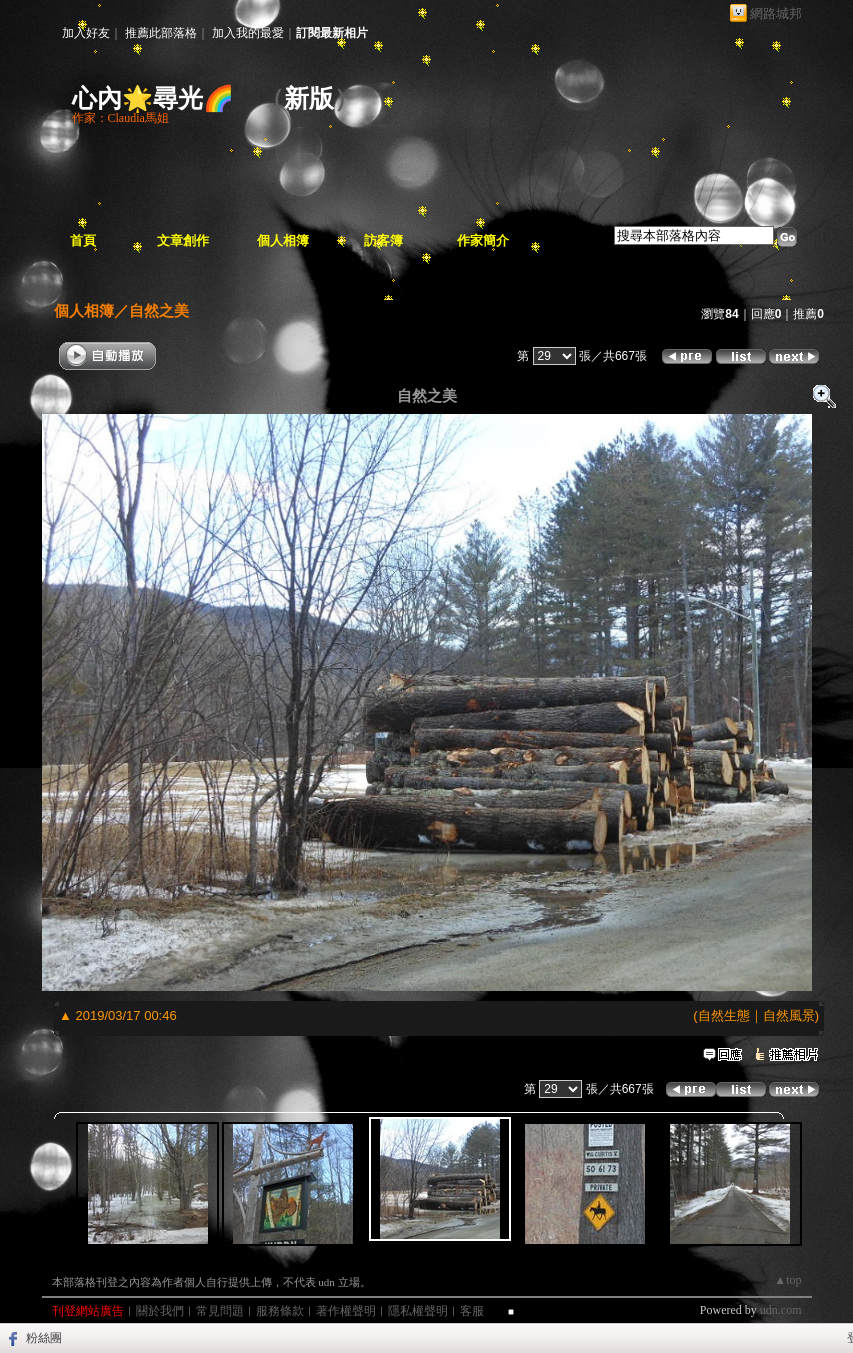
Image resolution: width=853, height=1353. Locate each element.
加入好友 (86, 33)
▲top (787, 1280)
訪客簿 (383, 240)
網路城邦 (776, 13)
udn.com (781, 1310)
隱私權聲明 (418, 1311)
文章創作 (183, 240)
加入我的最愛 (248, 33)
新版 (309, 98)
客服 (472, 1311)
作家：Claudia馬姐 (120, 118)
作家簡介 (483, 240)
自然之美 (159, 310)
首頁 (83, 240)
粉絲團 (44, 1338)
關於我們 (160, 1311)
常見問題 (220, 1311)
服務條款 (280, 1311)
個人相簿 (283, 240)
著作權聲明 (346, 1311)
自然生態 (724, 1015)
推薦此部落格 (161, 33)
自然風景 (789, 1015)
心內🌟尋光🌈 (153, 98)
